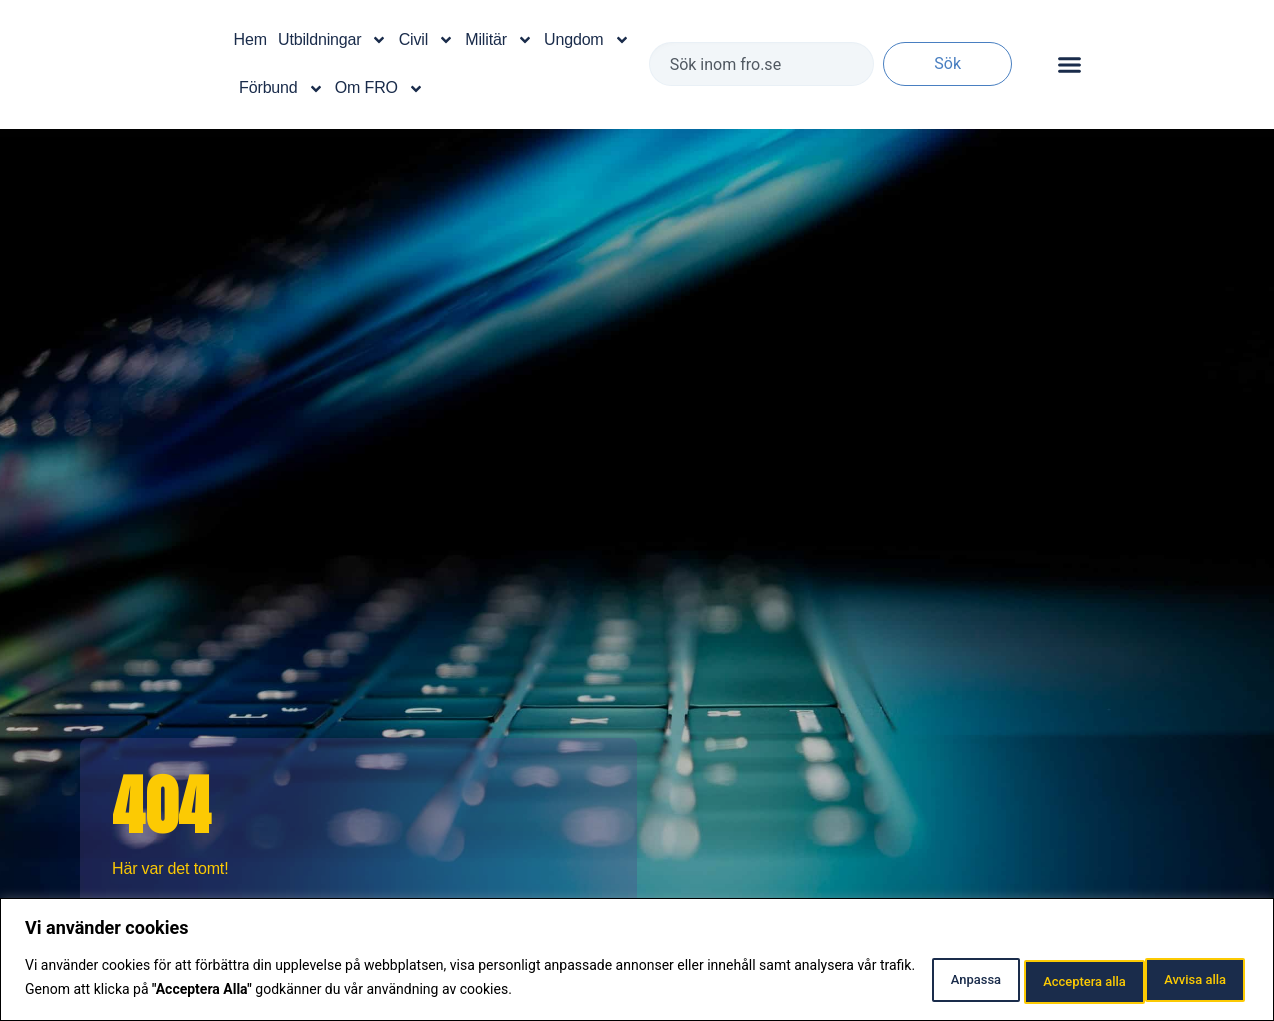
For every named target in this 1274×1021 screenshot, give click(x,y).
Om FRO (379, 89)
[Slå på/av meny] (1069, 64)
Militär (499, 40)
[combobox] (762, 64)
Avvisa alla (1031, 980)
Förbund (281, 89)
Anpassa (904, 980)
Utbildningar (332, 40)
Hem (250, 39)
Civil (426, 40)
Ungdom (587, 40)
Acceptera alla (1175, 980)
